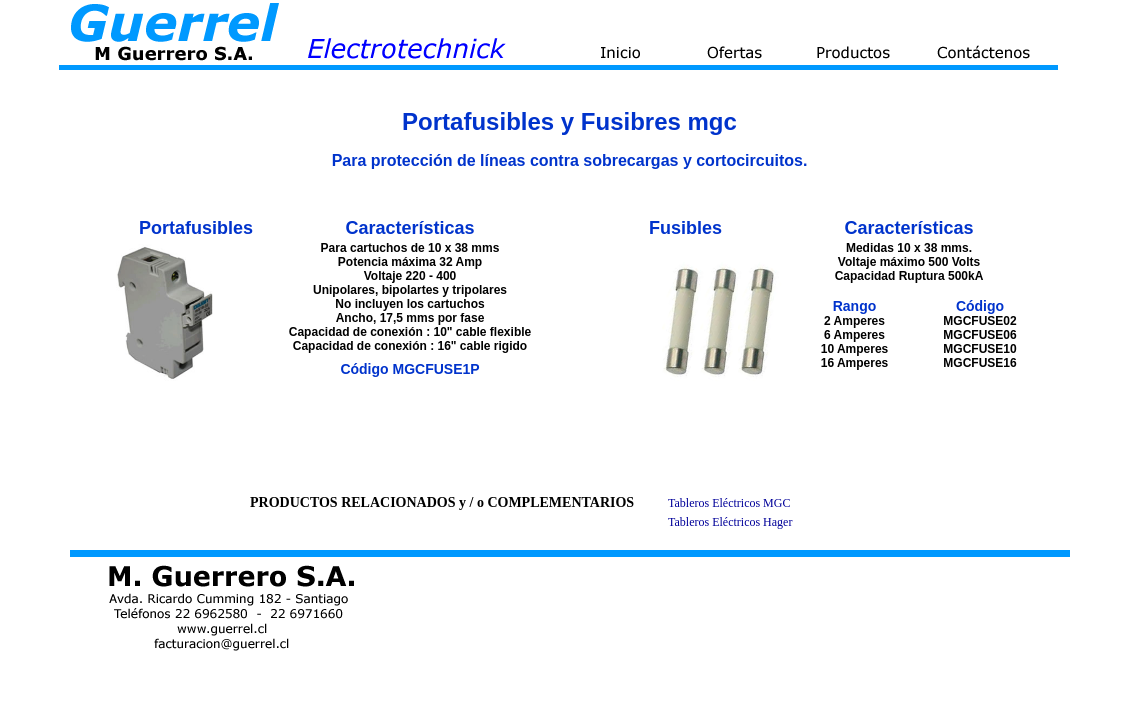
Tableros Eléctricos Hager (730, 522)
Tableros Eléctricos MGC (729, 503)
